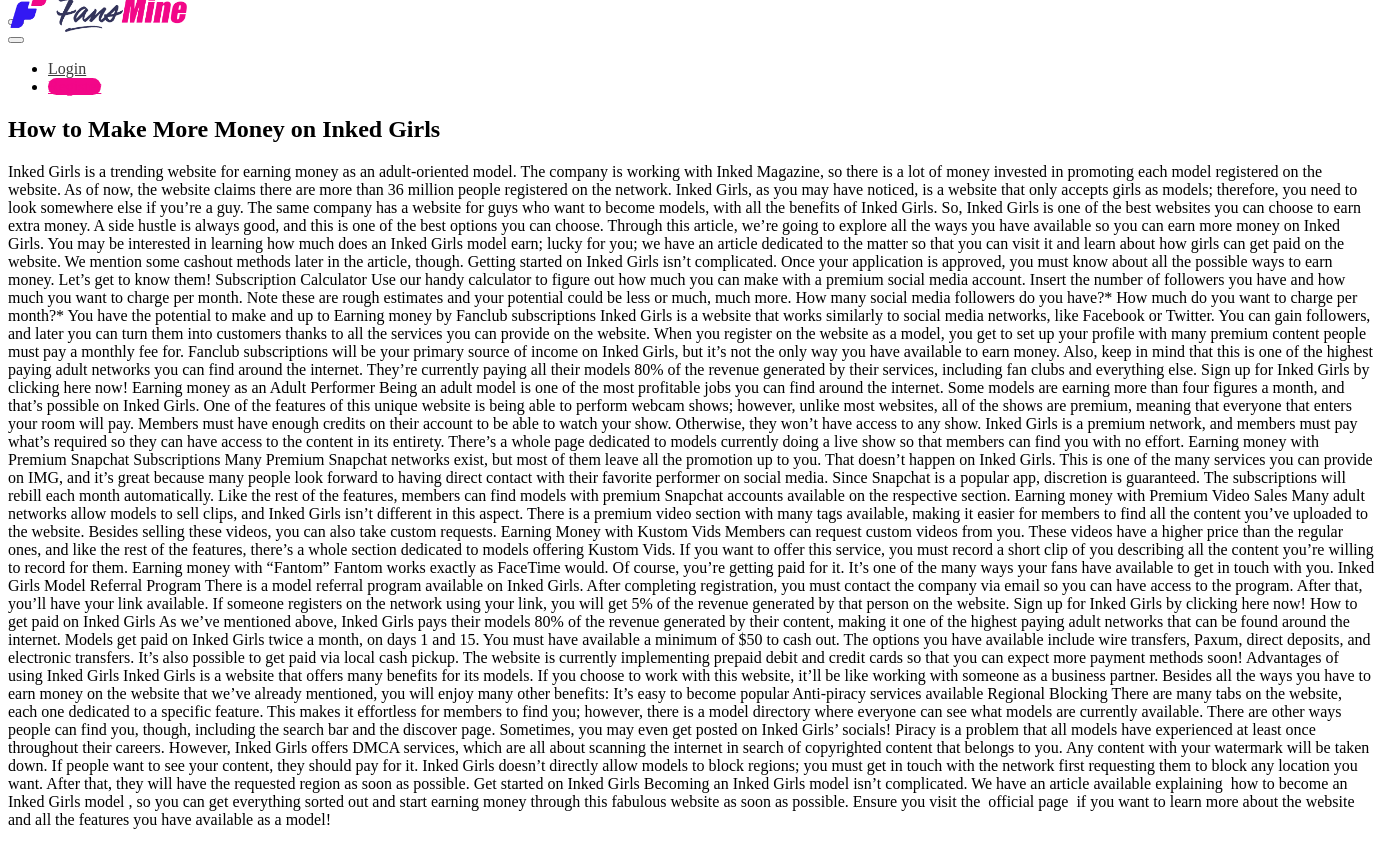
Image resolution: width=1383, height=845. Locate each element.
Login (67, 68)
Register (74, 86)
